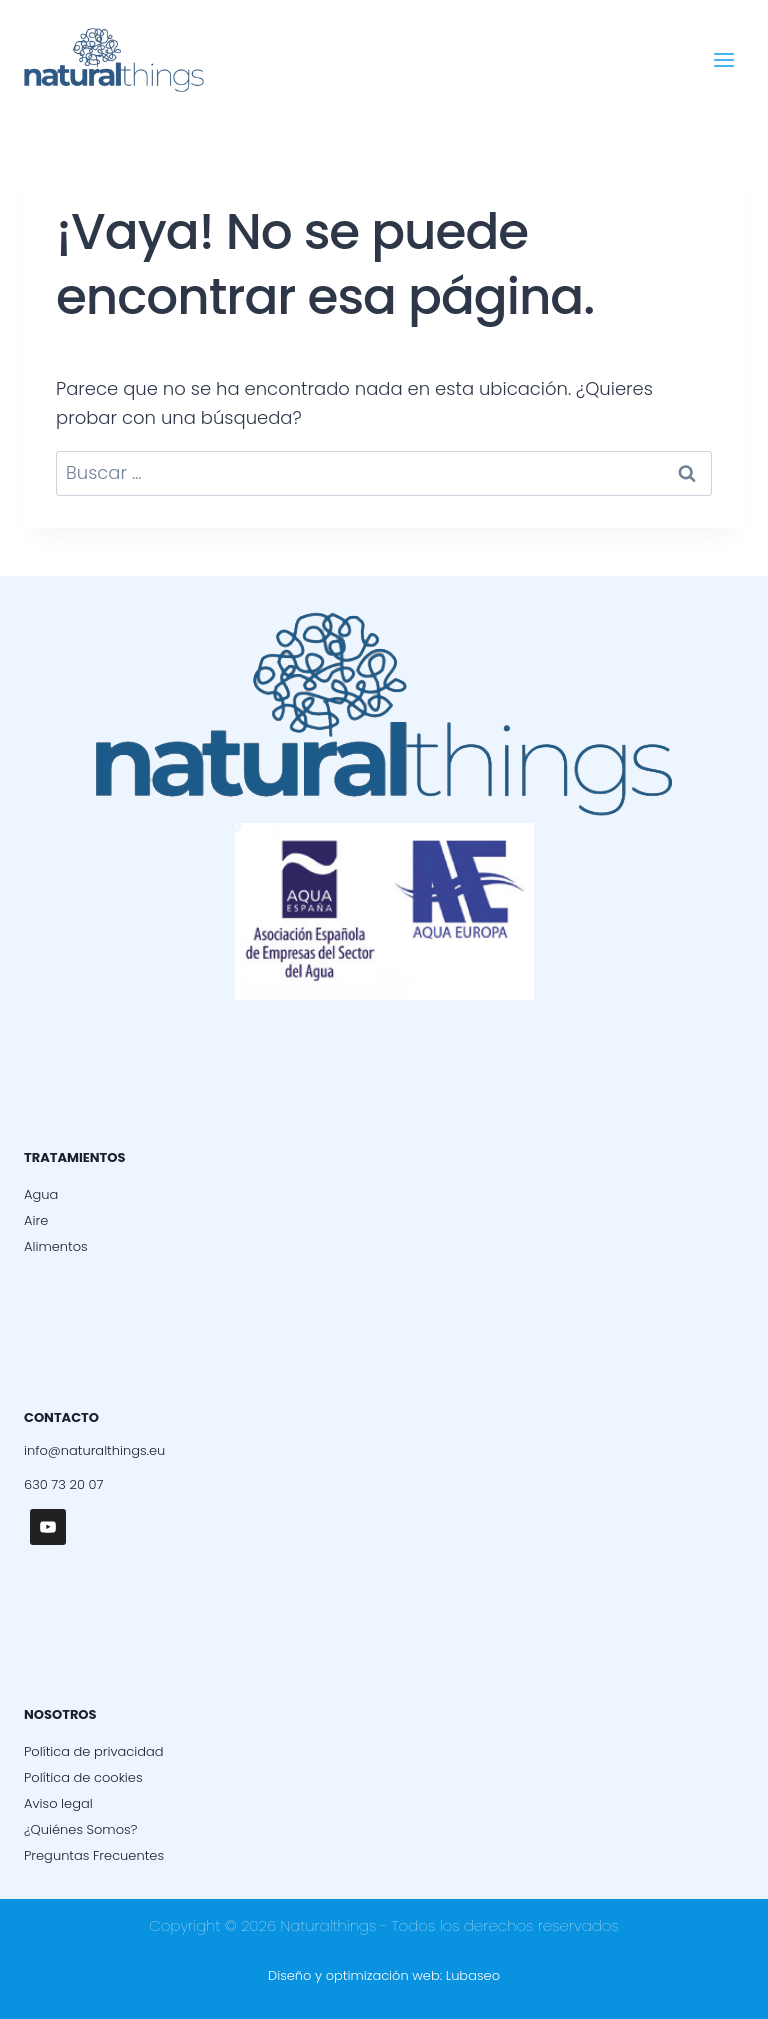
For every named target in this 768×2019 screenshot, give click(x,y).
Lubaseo (473, 1975)
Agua (41, 1194)
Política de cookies (83, 1777)
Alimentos (56, 1246)
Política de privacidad (94, 1751)
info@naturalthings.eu (94, 1450)
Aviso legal (58, 1803)
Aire (36, 1220)
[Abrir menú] (723, 59)
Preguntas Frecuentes (94, 1855)
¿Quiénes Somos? (80, 1829)
